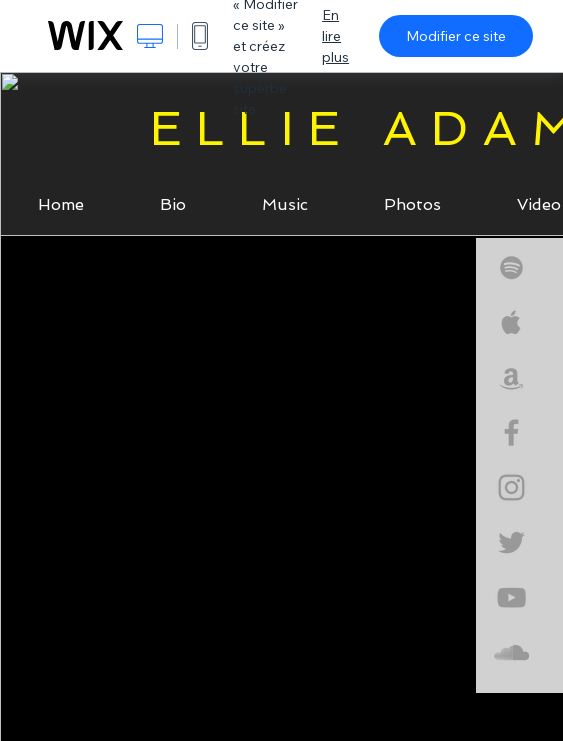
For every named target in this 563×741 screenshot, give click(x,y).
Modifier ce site (456, 36)
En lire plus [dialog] (335, 36)
